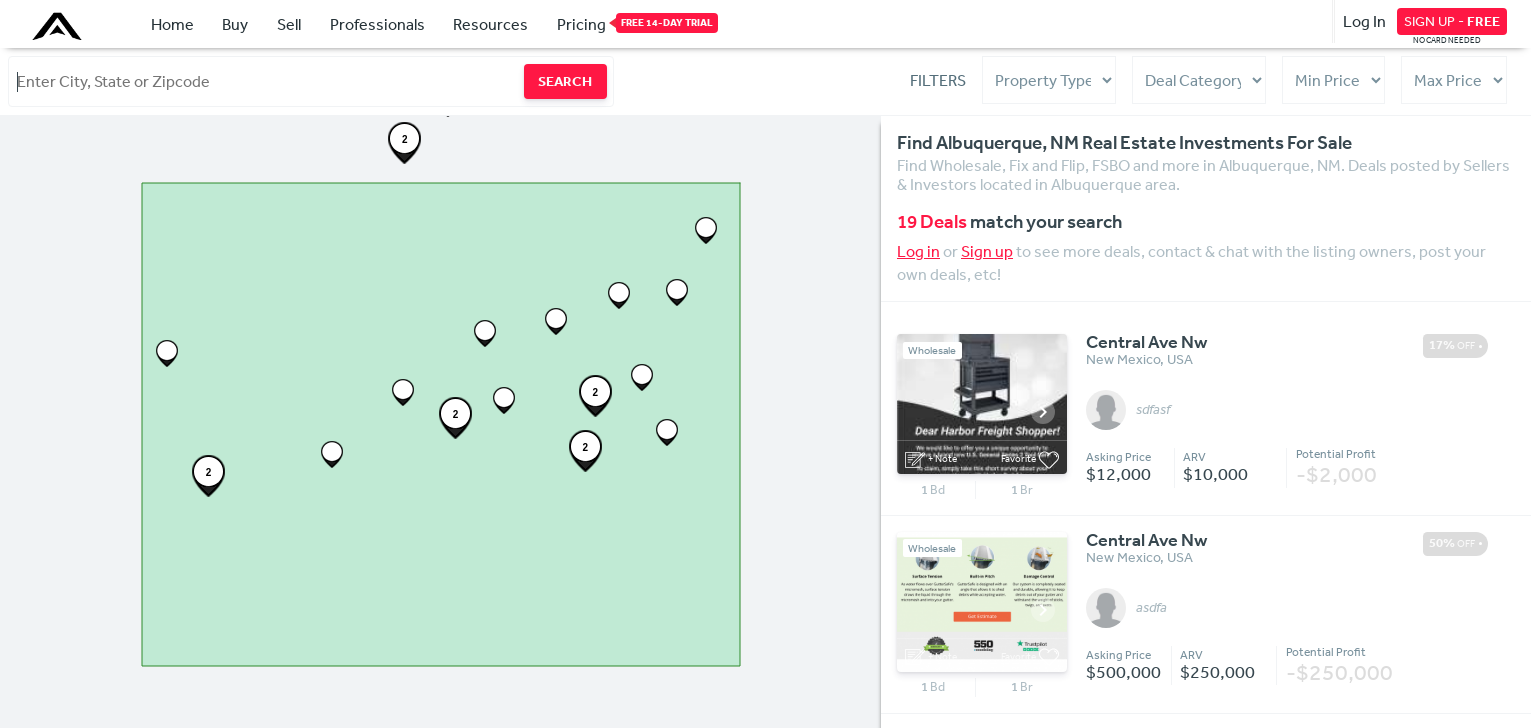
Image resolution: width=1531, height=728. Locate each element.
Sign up (987, 251)
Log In (1364, 21)
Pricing (581, 23)
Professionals (377, 24)
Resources (490, 24)
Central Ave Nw (1146, 343)
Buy (235, 24)
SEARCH (565, 81)
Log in (918, 251)
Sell (289, 24)
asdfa (1151, 608)
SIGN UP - (1452, 21)
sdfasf (1153, 410)
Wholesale (932, 350)
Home (172, 24)
